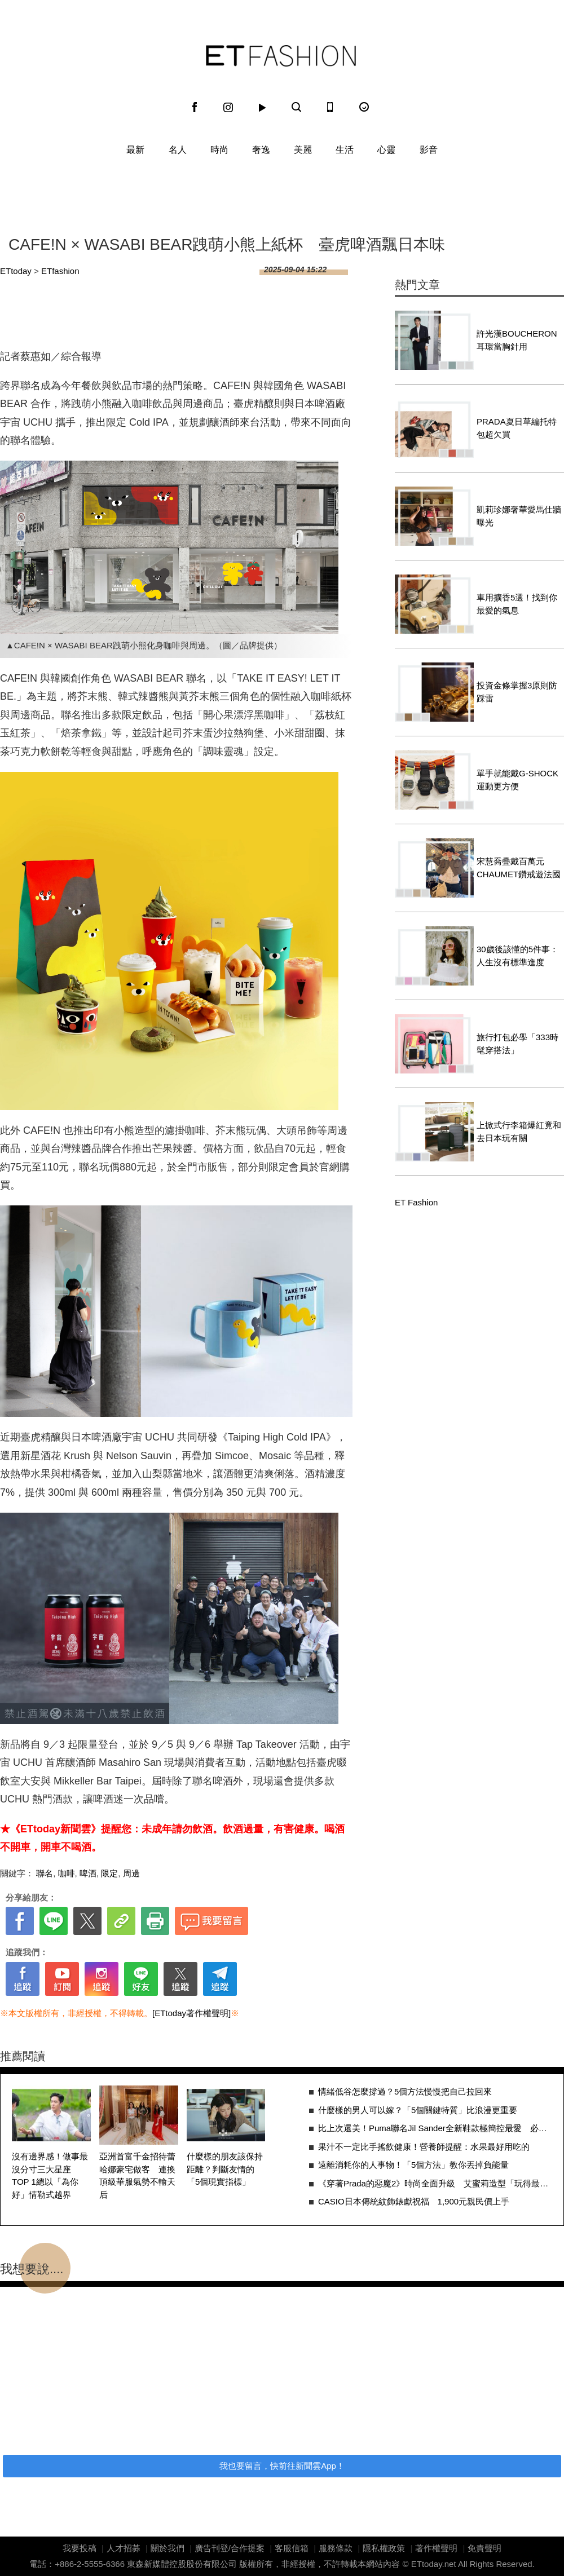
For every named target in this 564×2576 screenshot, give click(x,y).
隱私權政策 (384, 2548)
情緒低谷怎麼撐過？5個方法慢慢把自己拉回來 (405, 2091)
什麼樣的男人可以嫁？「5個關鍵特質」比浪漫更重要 (417, 2110)
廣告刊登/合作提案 (230, 2548)
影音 (429, 149)
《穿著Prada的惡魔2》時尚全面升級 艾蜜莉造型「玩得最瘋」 (435, 2183)
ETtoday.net (433, 2564)
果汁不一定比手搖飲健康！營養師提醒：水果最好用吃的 (424, 2146)
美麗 (303, 149)
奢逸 (261, 149)
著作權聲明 (436, 2548)
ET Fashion (281, 56)
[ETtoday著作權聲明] (191, 2013)
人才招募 (123, 2548)
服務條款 (335, 2548)
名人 (178, 149)
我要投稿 (79, 2548)
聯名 (44, 1873)
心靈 (386, 149)
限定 (109, 1873)
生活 (345, 149)
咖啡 (66, 1873)
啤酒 (88, 1873)
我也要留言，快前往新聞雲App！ (282, 2466)
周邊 (131, 1873)
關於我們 (167, 2548)
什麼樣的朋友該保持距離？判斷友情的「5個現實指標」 (225, 2168)
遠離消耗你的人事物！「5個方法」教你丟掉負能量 (413, 2165)
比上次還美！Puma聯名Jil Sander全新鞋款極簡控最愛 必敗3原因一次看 (435, 2128)
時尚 (219, 149)
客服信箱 (292, 2548)
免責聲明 (484, 2548)
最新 (135, 149)
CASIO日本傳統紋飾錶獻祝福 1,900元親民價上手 (413, 2201)
